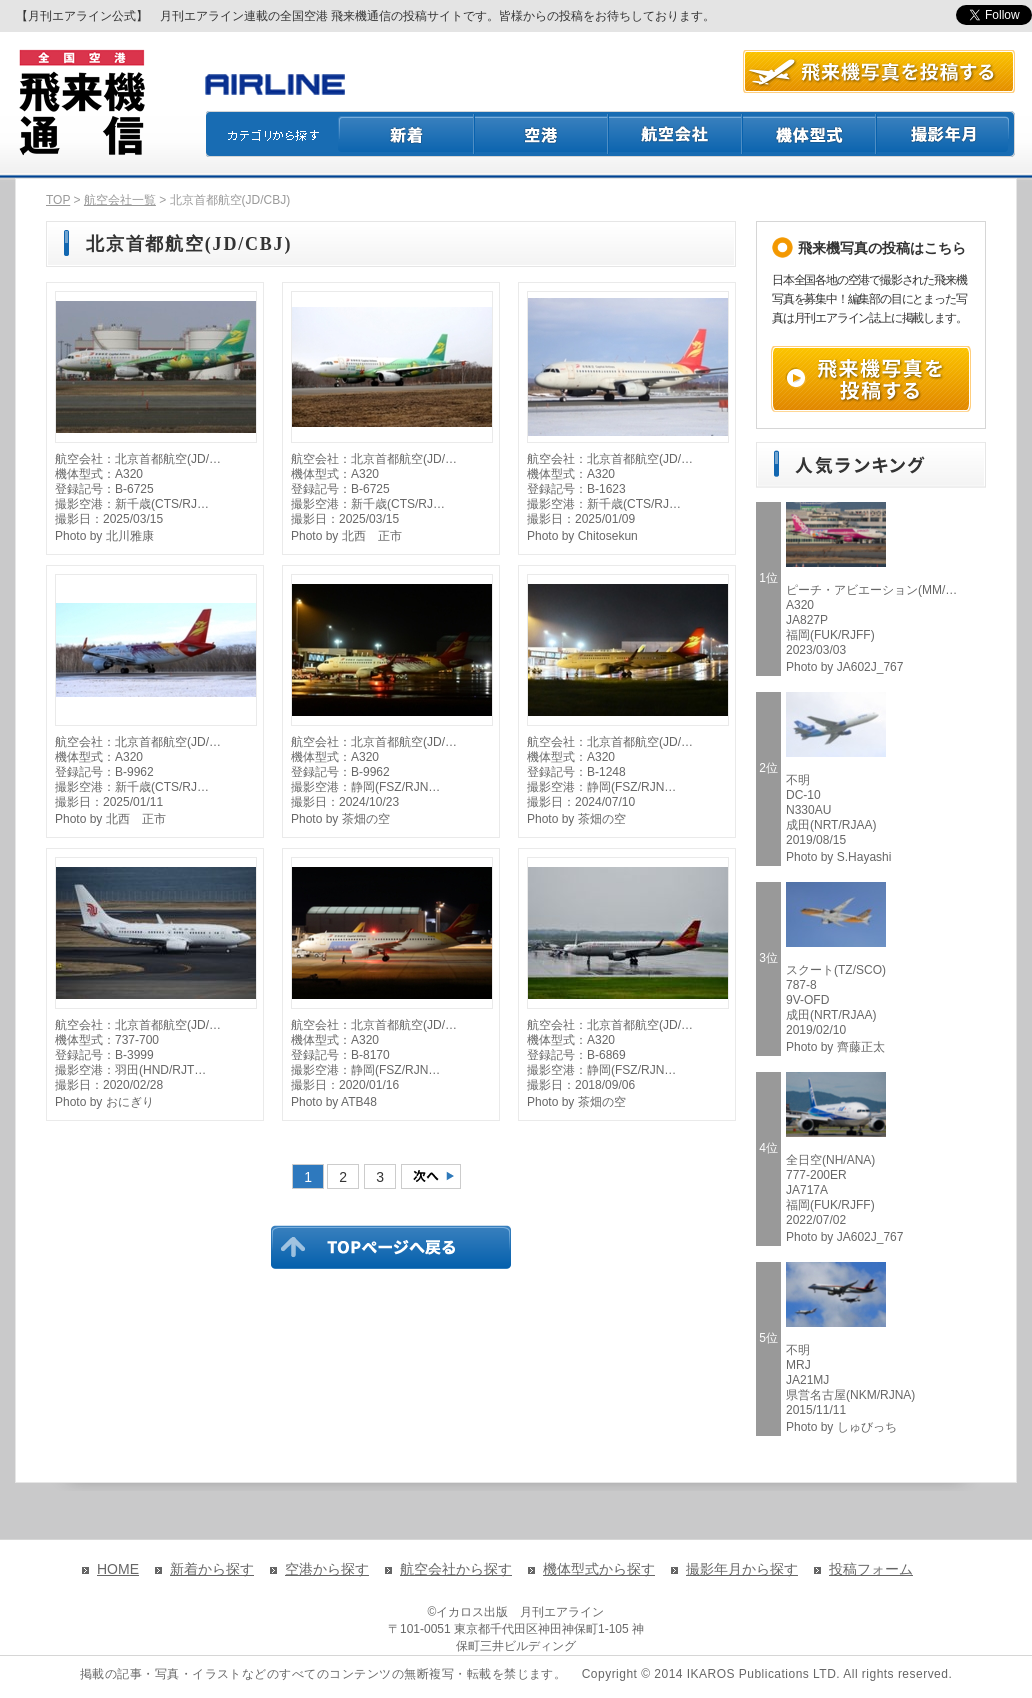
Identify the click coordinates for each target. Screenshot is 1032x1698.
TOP (58, 200)
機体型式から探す (599, 1569)
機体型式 (810, 134)
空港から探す (327, 1569)
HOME (118, 1569)
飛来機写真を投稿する (871, 379)
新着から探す (212, 1569)
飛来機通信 (81, 103)
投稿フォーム (871, 1569)
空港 (542, 134)
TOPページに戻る (391, 1247)
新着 (406, 134)
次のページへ (431, 1176)
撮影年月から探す (742, 1569)
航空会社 (676, 134)
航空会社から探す (456, 1569)
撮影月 (946, 134)
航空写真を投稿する (879, 71)
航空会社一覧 (120, 200)
